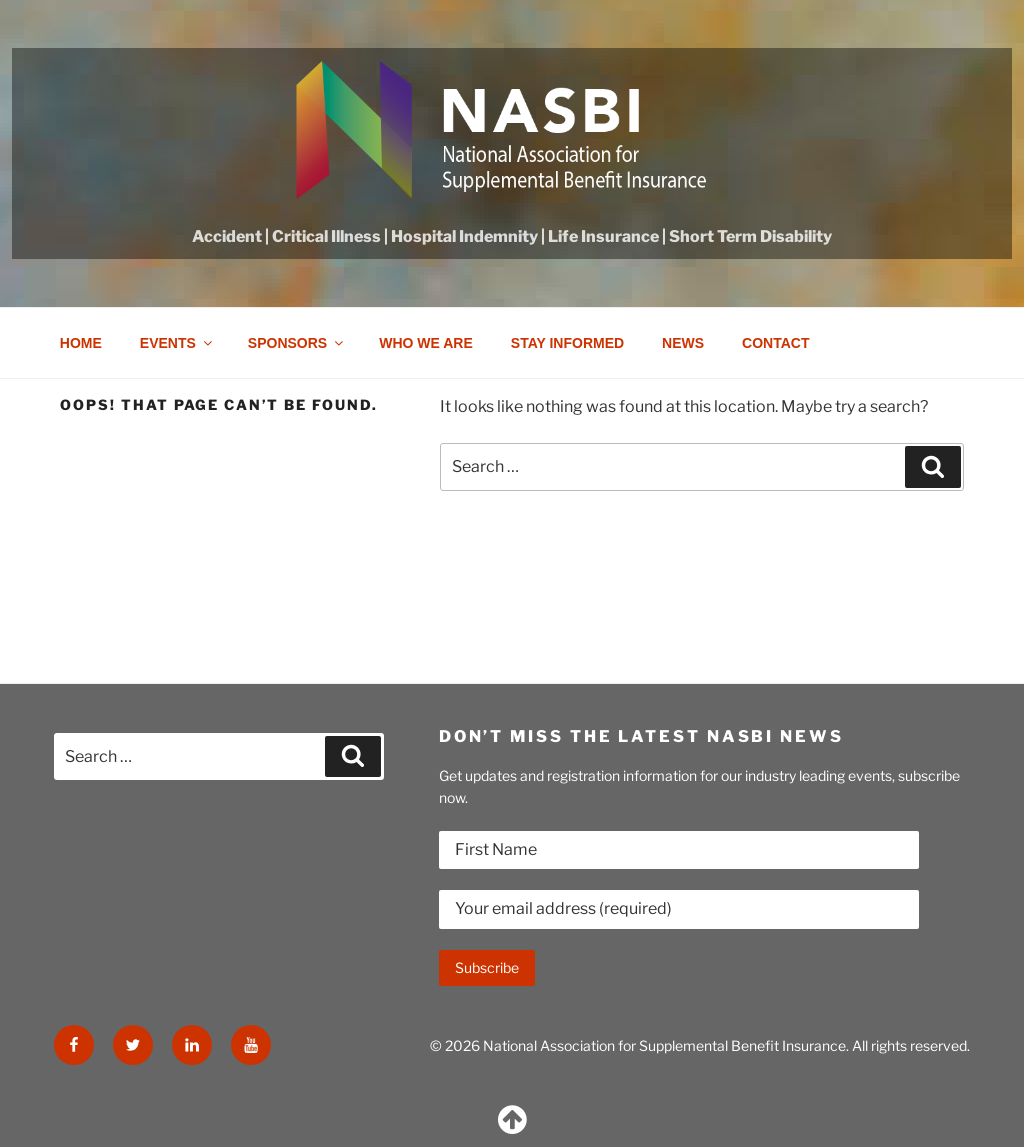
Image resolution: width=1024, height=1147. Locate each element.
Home (81, 343)
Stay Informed (567, 343)
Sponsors (297, 343)
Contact (775, 343)
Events (177, 343)
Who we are (426, 343)
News (683, 343)
